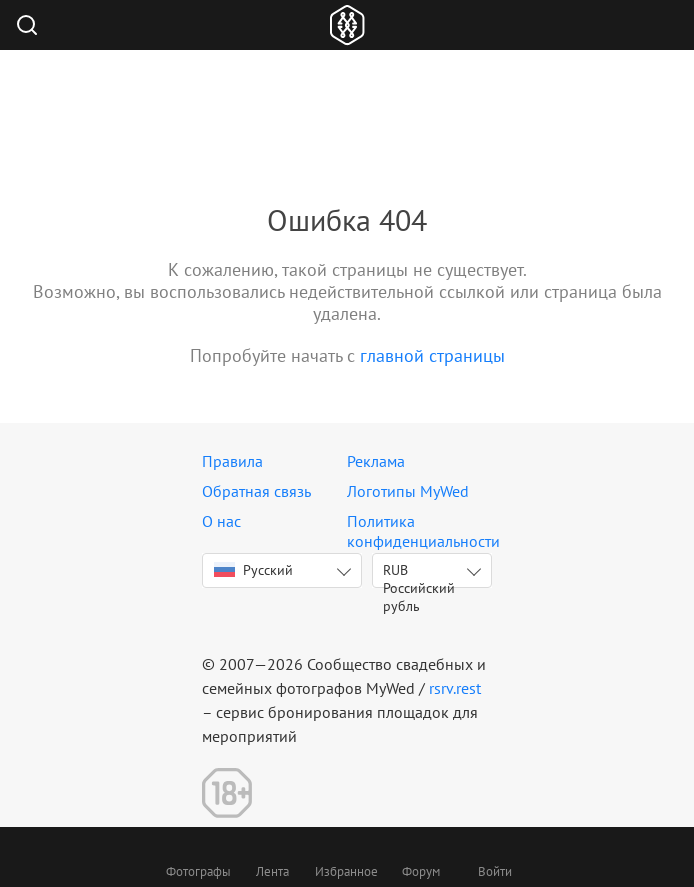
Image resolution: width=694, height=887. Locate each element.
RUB (419, 574)
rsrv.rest (455, 688)
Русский (253, 570)
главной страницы (432, 355)
